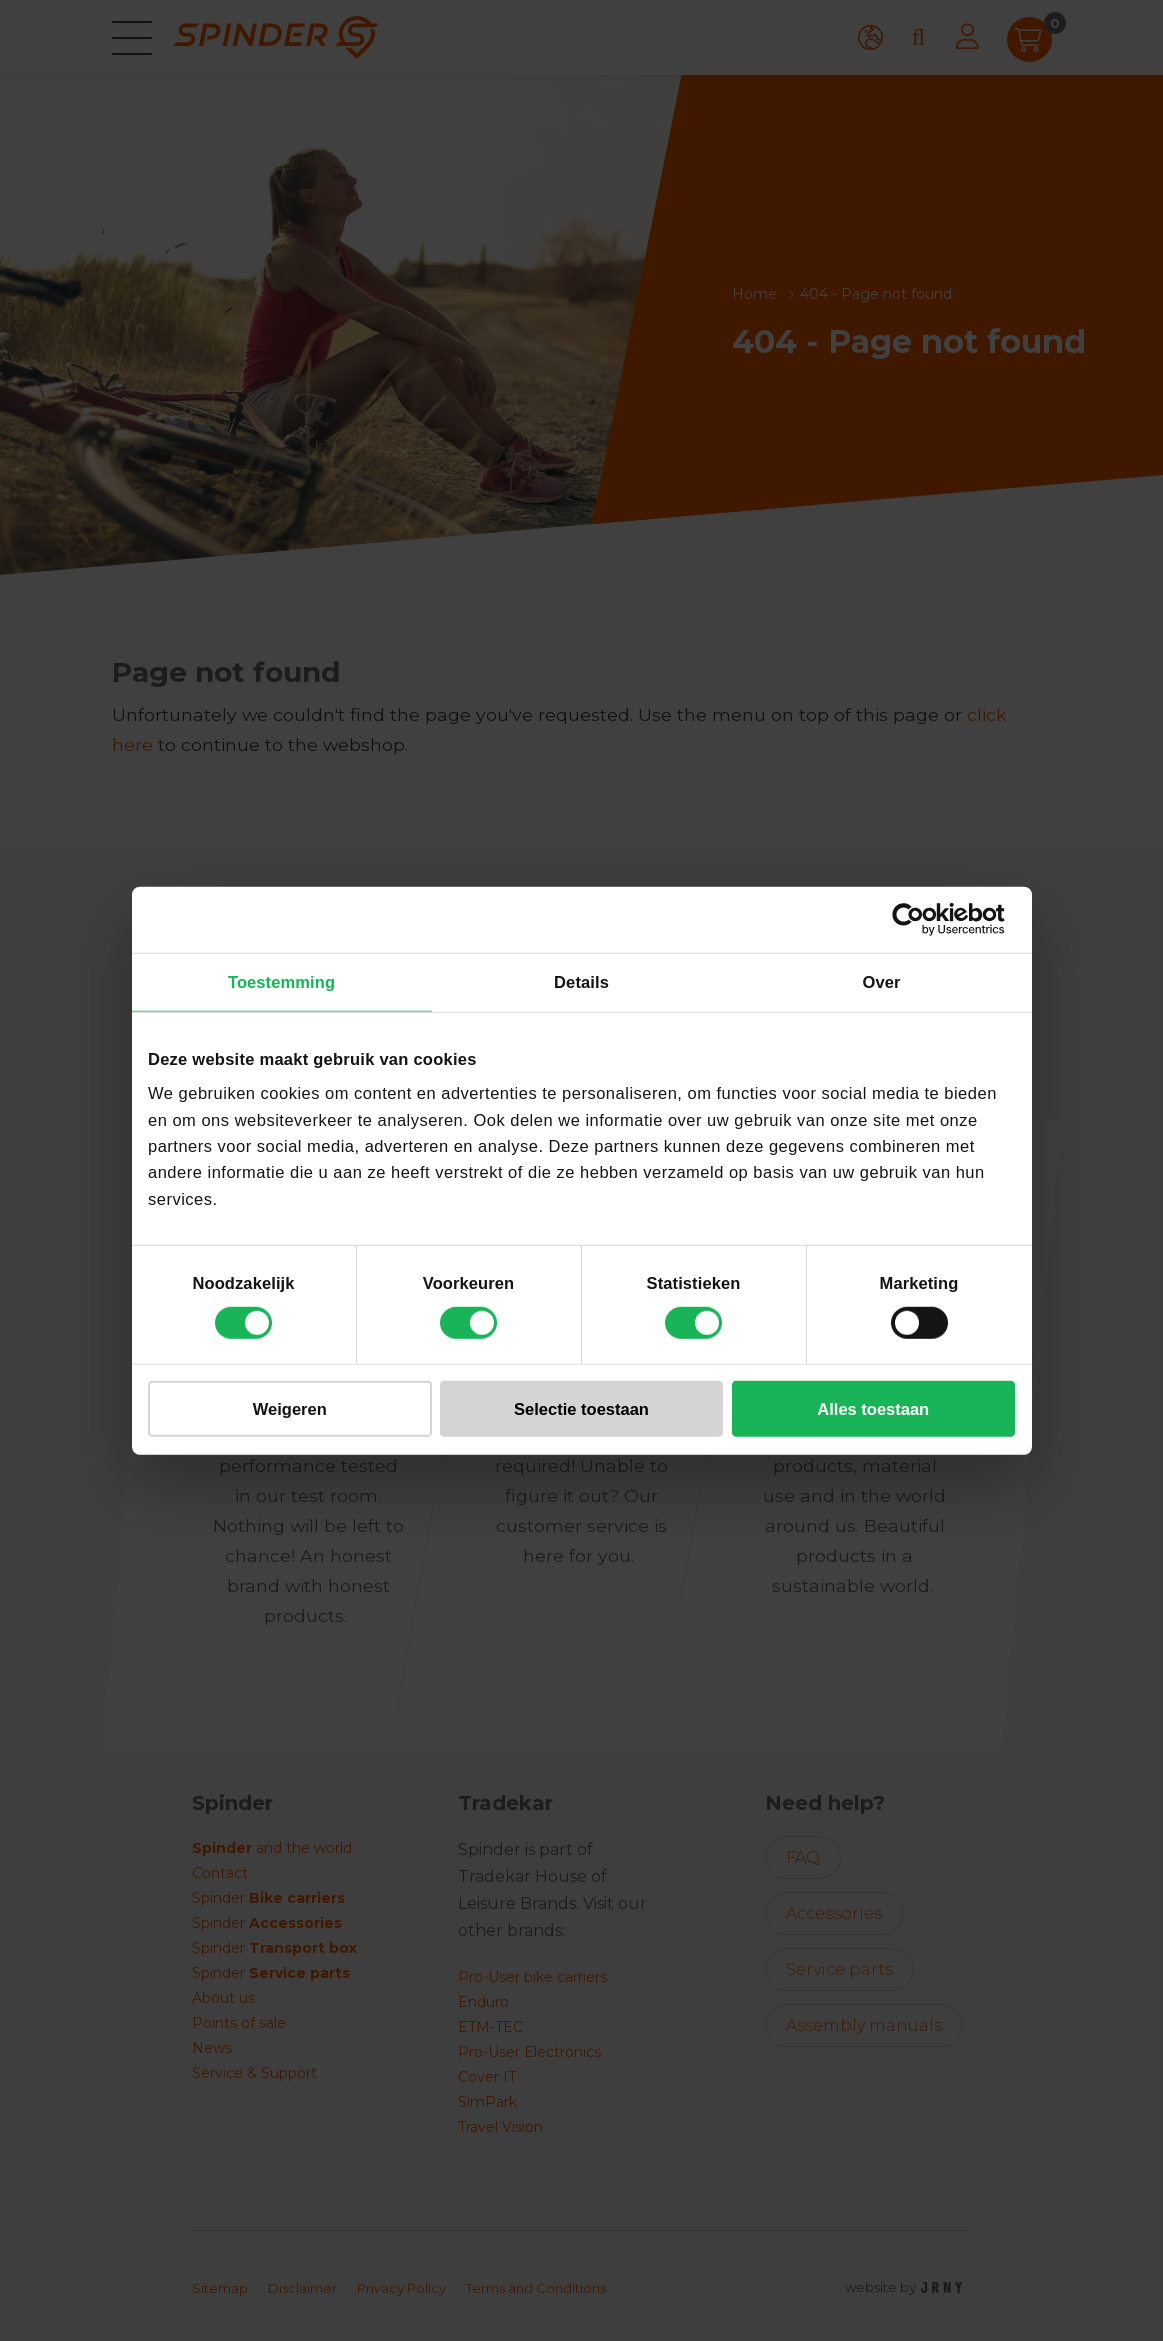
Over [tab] (881, 982)
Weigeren (290, 1409)
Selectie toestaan (581, 1409)
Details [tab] (581, 982)
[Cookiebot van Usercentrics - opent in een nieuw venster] (927, 919)
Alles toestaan (873, 1409)
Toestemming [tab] (281, 982)
